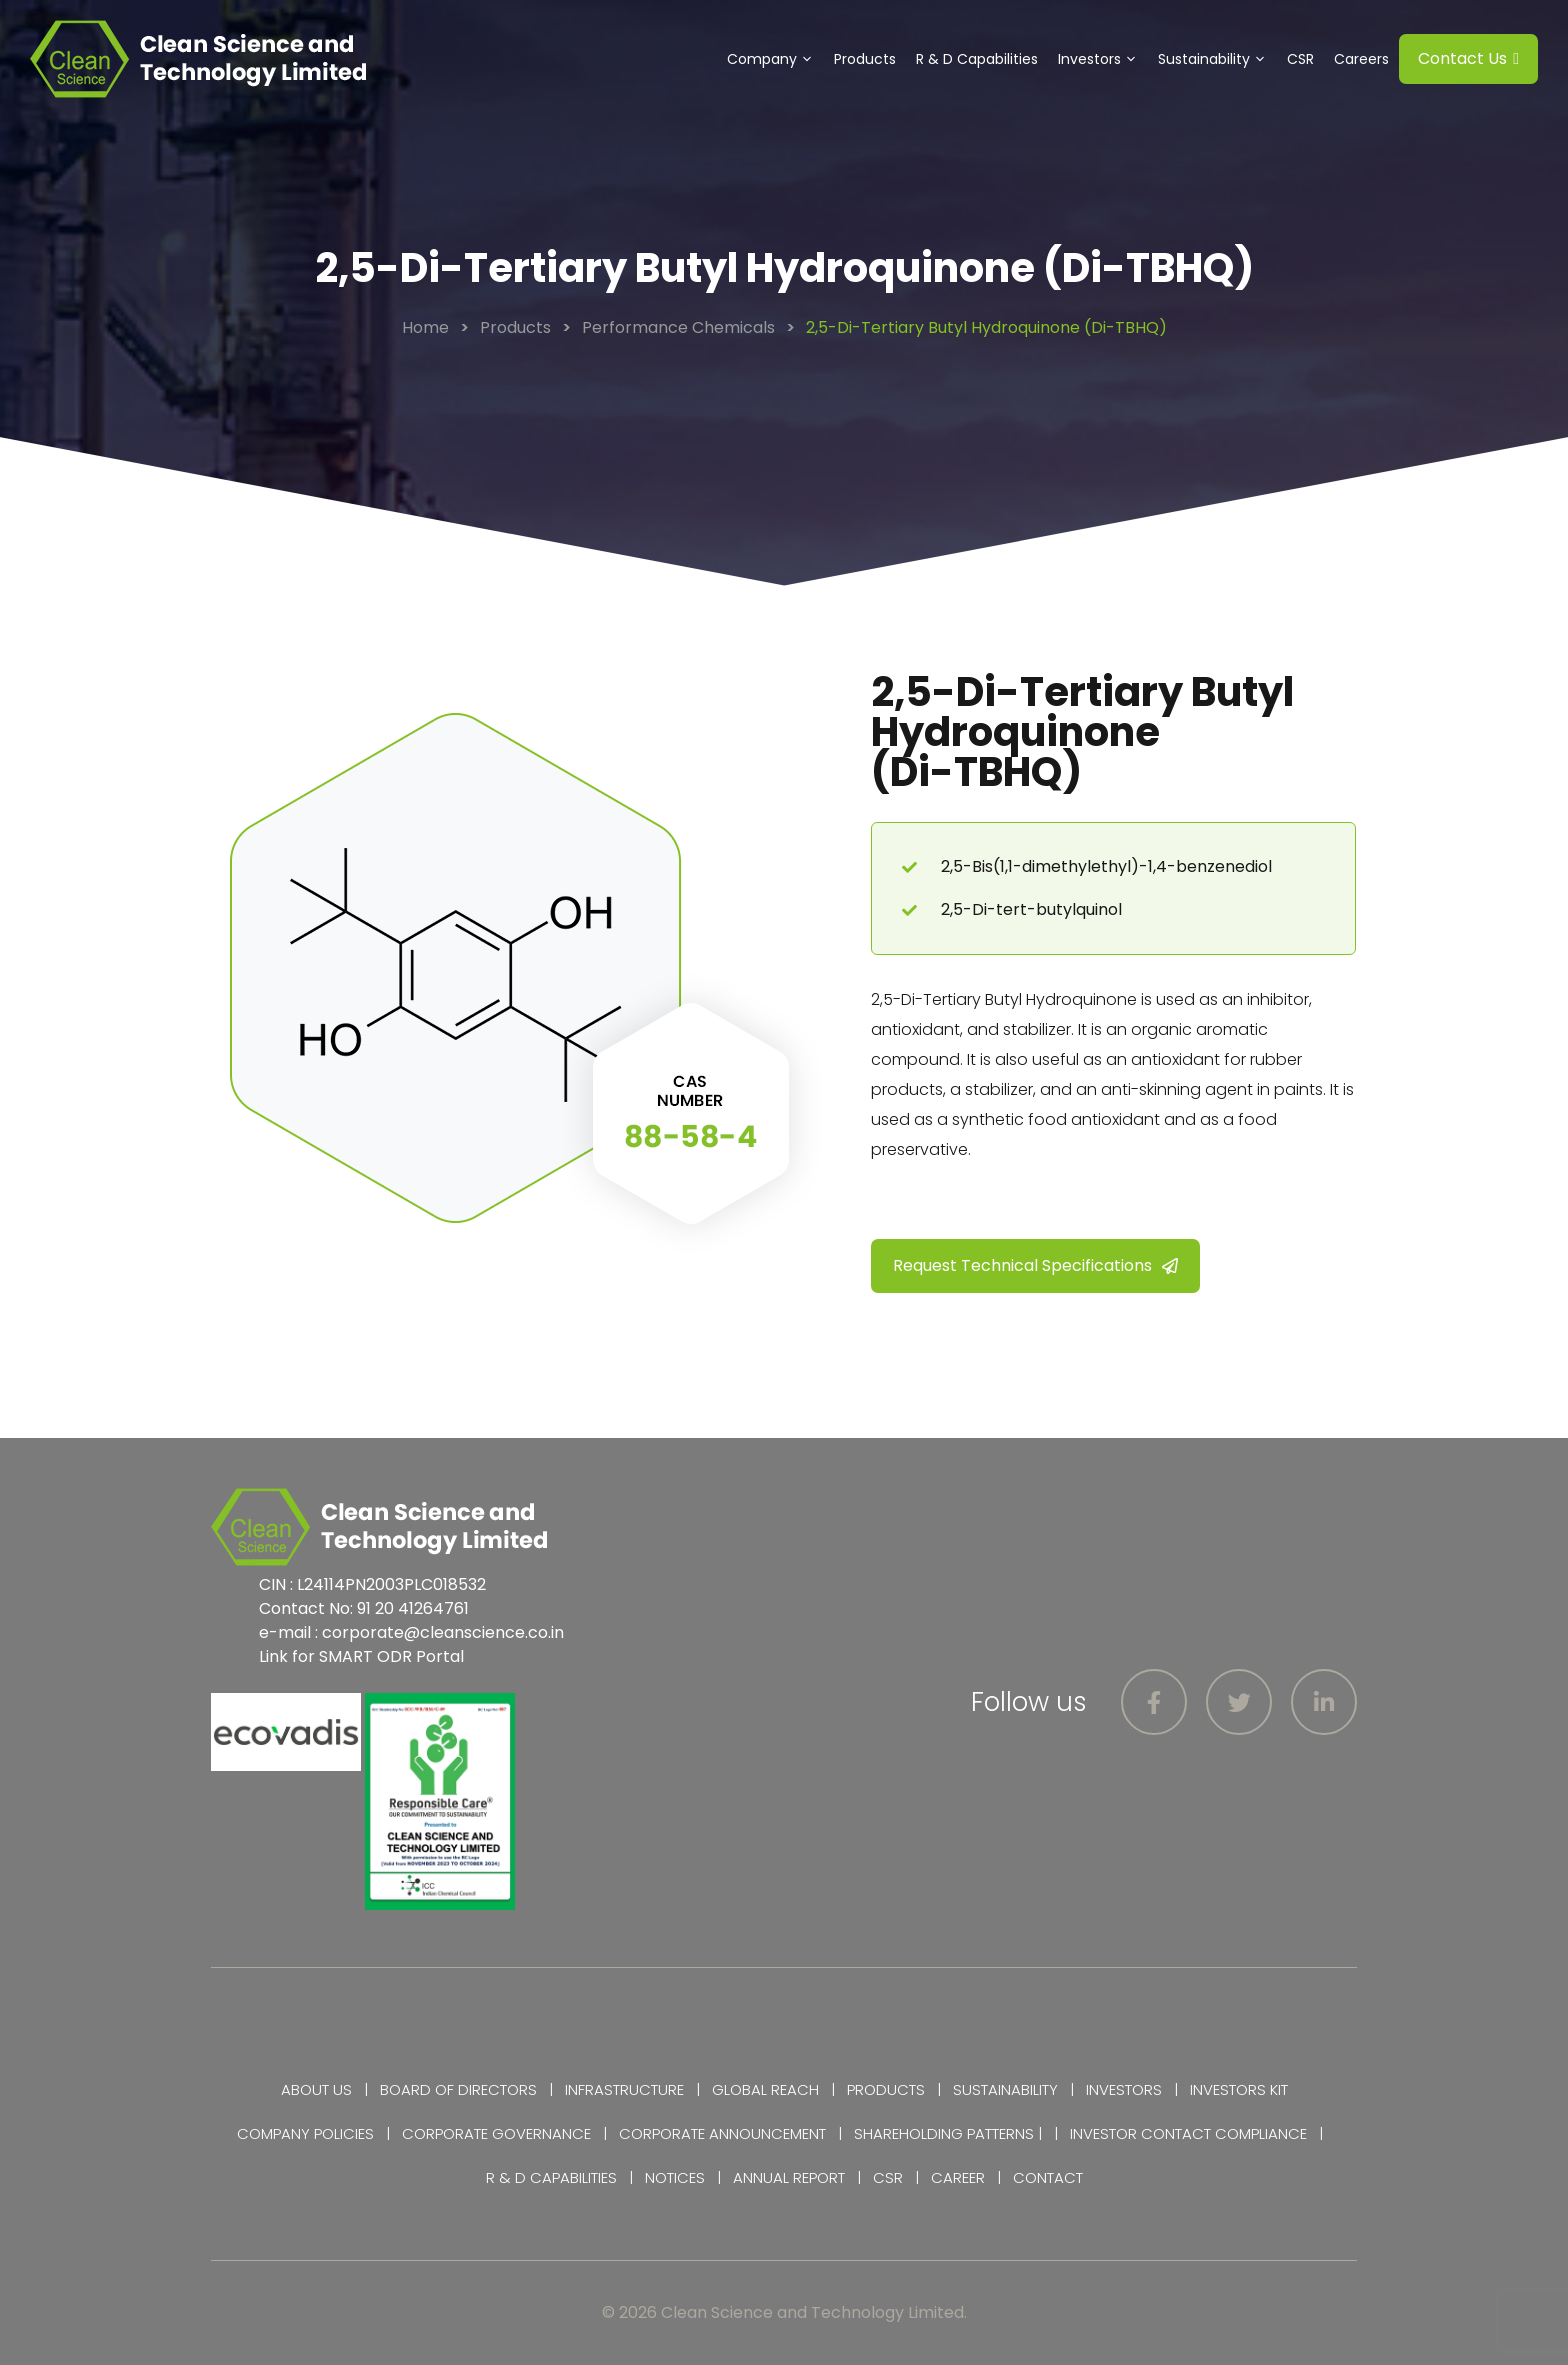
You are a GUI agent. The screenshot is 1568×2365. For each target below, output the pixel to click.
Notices (675, 2177)
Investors (1103, 59)
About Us (316, 2089)
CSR (1300, 59)
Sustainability (1217, 59)
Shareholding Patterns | (948, 2133)
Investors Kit (1239, 2089)
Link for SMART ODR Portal (361, 1656)
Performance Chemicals (678, 327)
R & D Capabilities (977, 59)
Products (865, 59)
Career (958, 2177)
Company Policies (305, 2133)
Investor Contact (1140, 2133)
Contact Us (1468, 58)
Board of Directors (458, 2089)
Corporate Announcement (722, 2133)
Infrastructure (624, 2089)
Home (425, 327)
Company (775, 59)
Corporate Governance (496, 2133)
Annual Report (789, 2177)
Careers (1361, 59)
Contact (1048, 2177)
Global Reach (765, 2089)
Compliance (1261, 2133)
